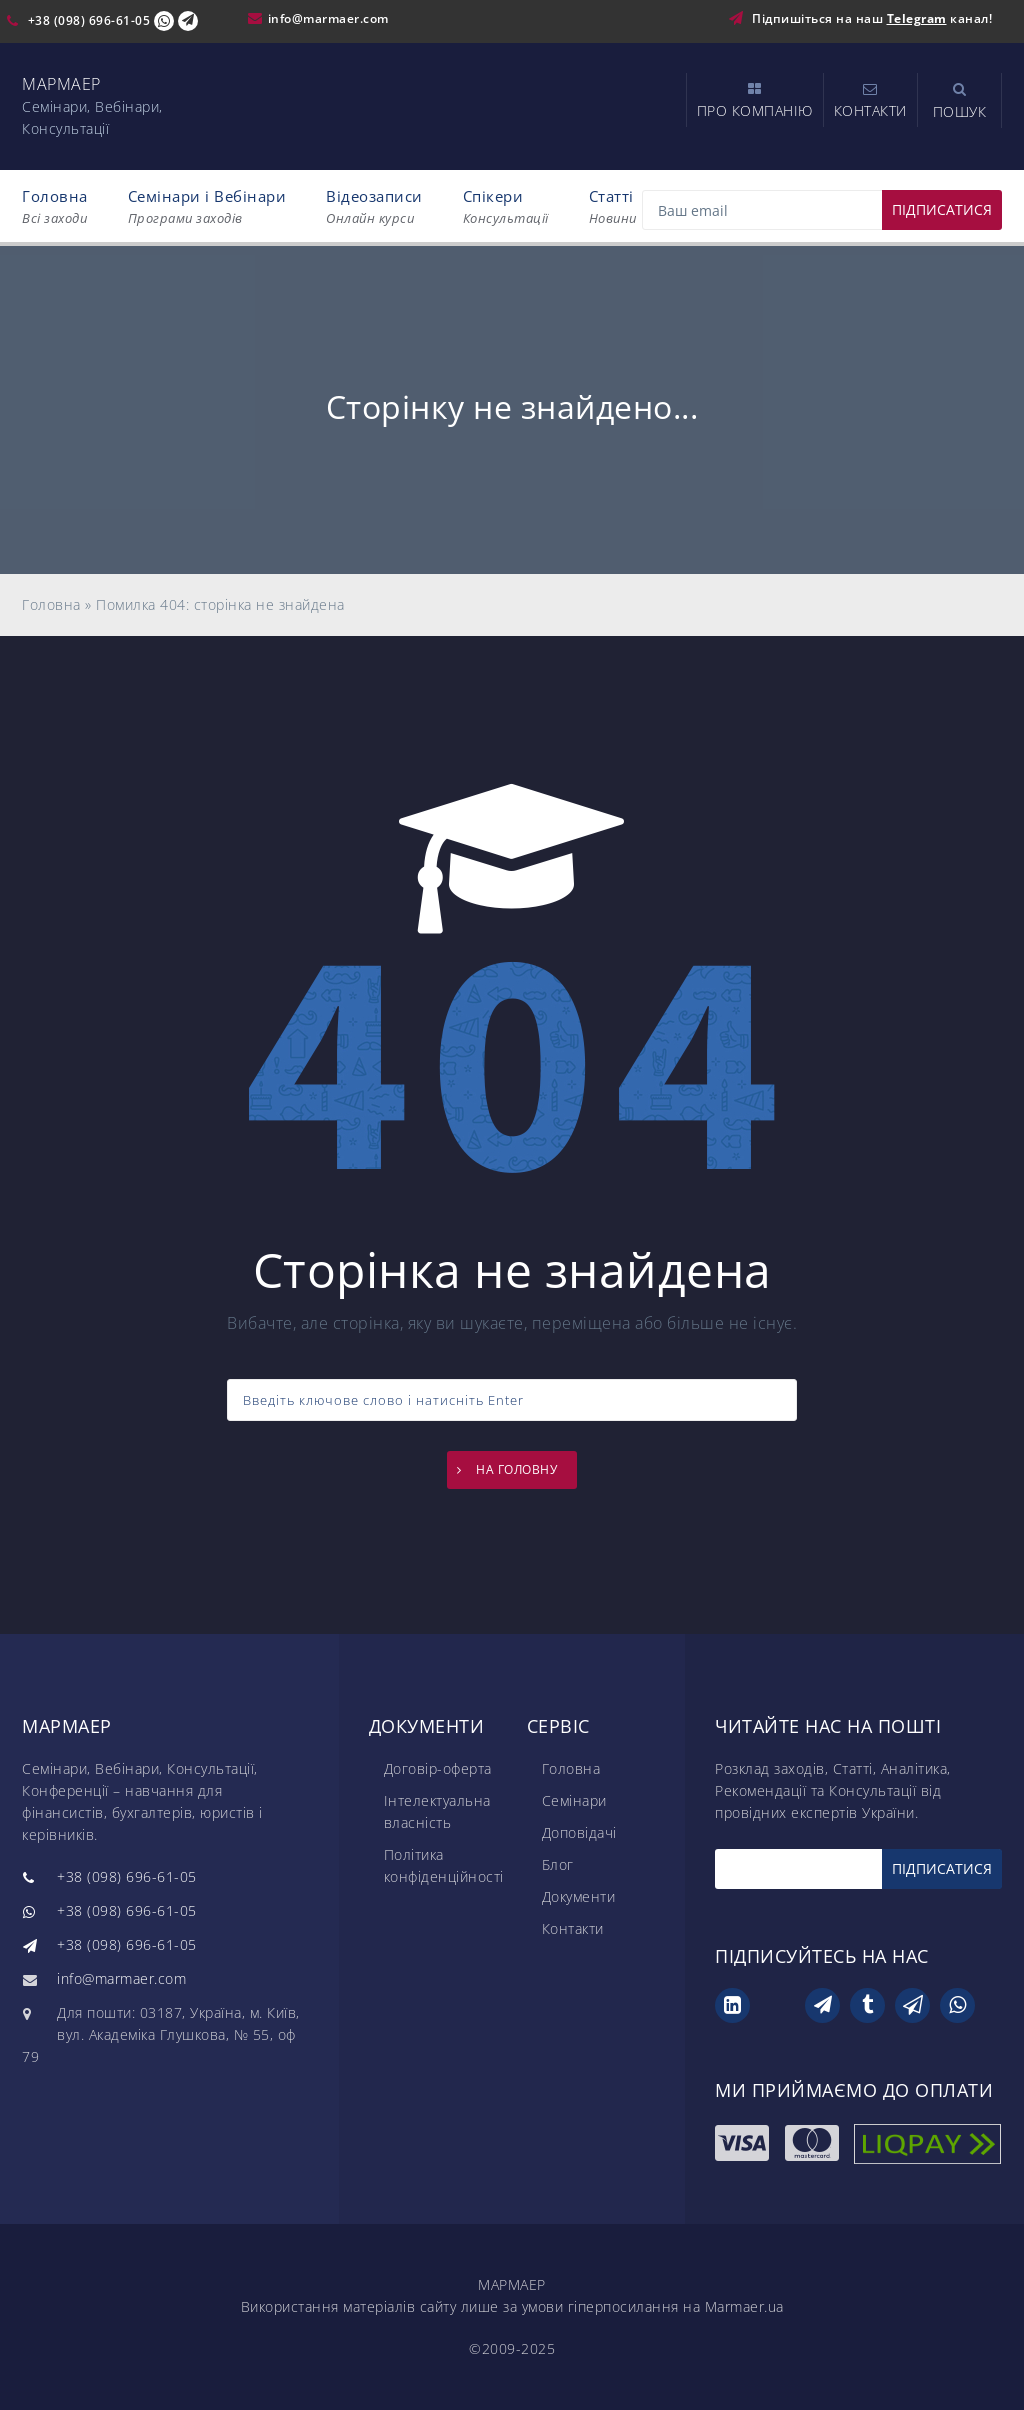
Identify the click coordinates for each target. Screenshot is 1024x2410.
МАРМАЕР (61, 84)
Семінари (574, 1800)
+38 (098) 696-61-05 (89, 21)
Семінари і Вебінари (207, 206)
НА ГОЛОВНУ (516, 1469)
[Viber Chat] (164, 21)
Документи (579, 1896)
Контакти (573, 1928)
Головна (55, 206)
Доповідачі (579, 1832)
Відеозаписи (374, 206)
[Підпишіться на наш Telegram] (740, 18)
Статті (613, 206)
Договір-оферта (438, 1768)
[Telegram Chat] (188, 21)
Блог (558, 1864)
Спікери (506, 206)
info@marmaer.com (328, 18)
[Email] (822, 210)
